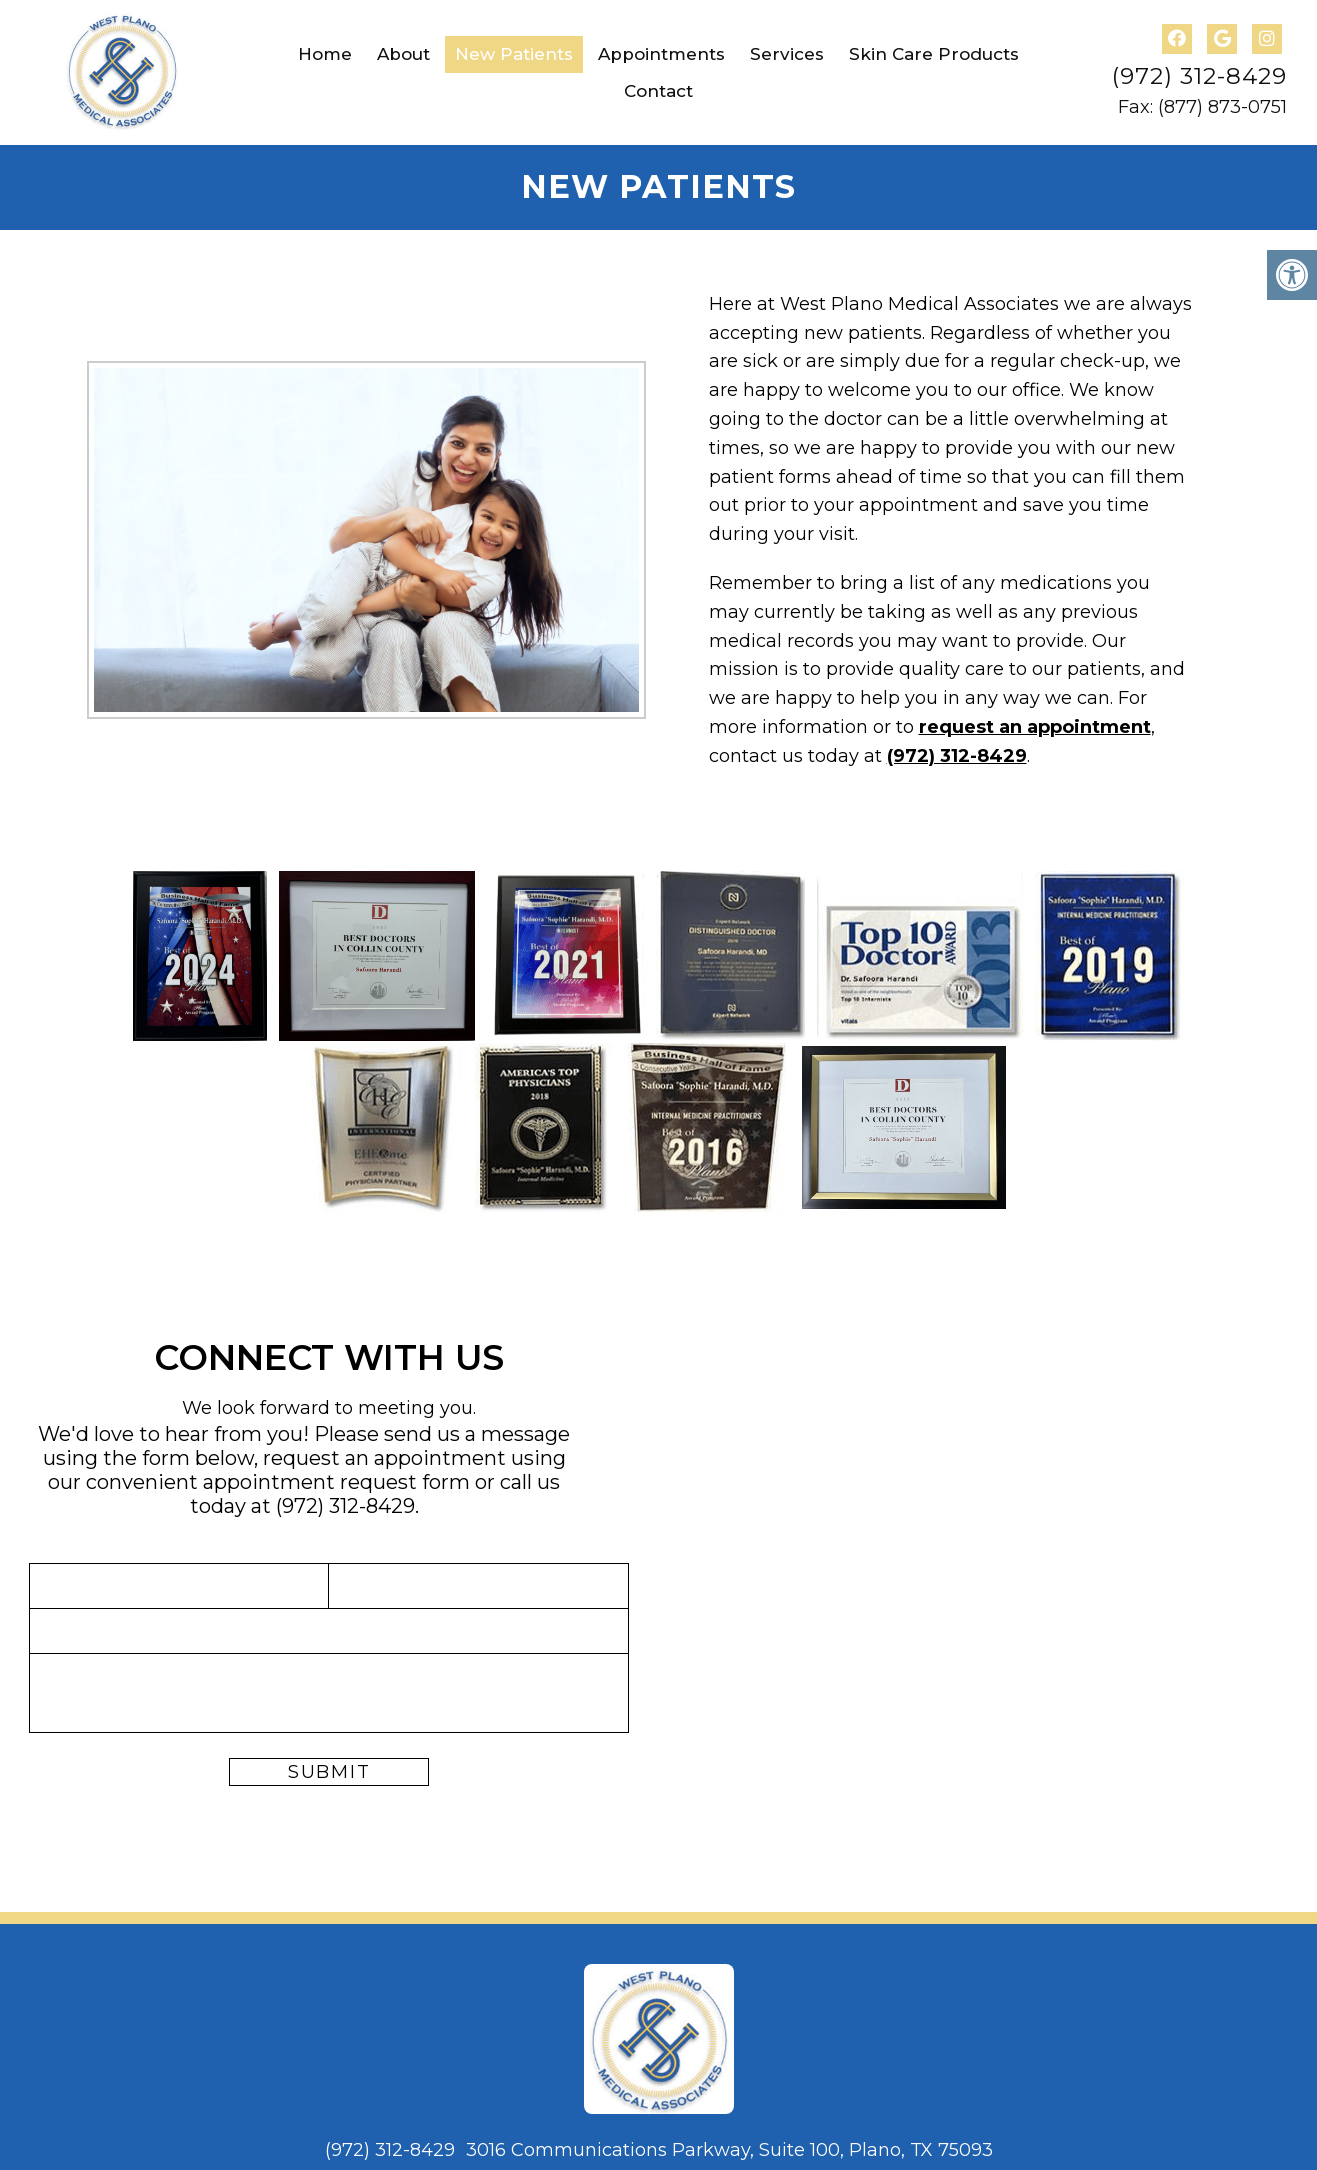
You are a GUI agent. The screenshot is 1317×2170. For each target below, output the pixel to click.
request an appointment (1035, 727)
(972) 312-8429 (1199, 76)
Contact (658, 91)
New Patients (514, 54)
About (403, 54)
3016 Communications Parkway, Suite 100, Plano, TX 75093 (729, 2150)
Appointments (661, 54)
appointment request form (336, 1482)
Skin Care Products (934, 54)
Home (325, 54)
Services (787, 54)
